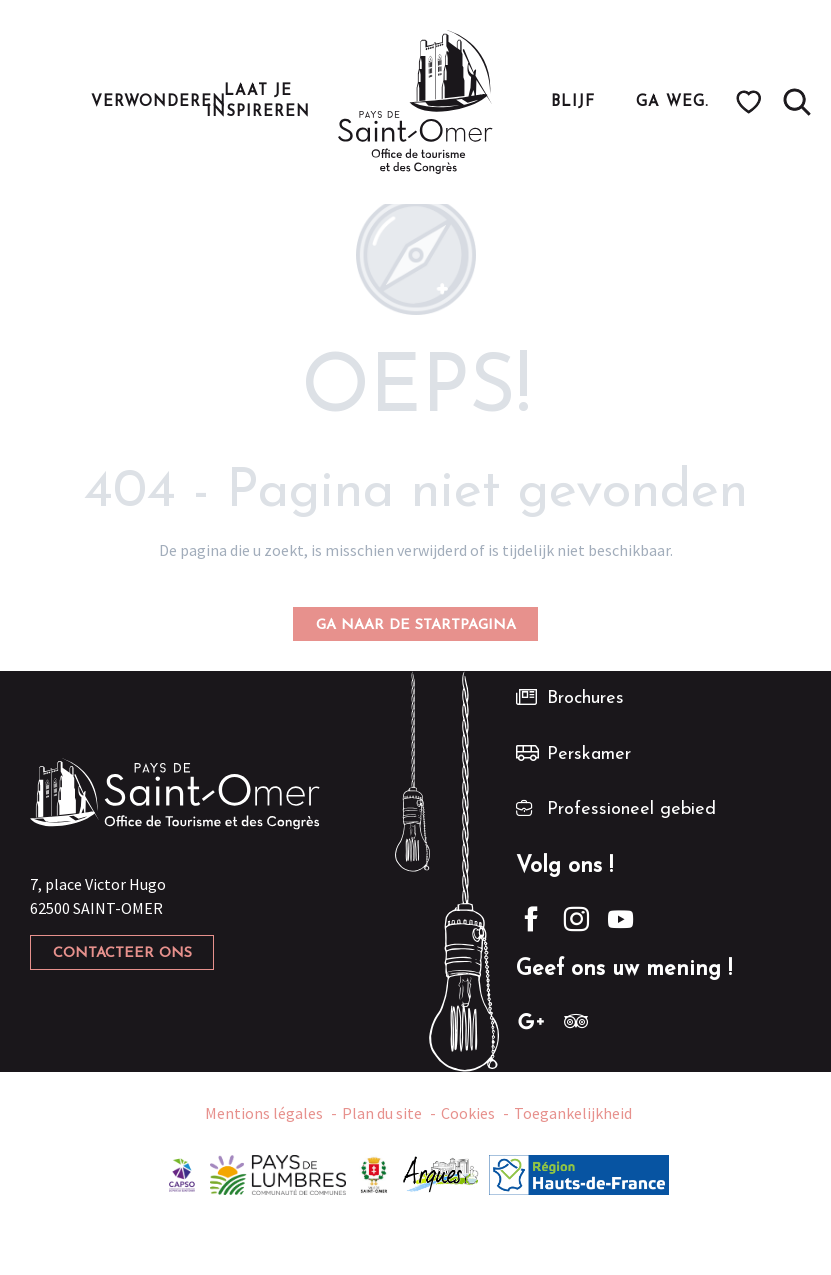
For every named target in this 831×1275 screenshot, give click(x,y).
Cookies (468, 1114)
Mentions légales (264, 1114)
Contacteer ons (122, 953)
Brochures (585, 698)
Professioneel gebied (631, 809)
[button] (797, 102)
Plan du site (382, 1114)
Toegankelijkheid (573, 1114)
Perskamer (589, 754)
